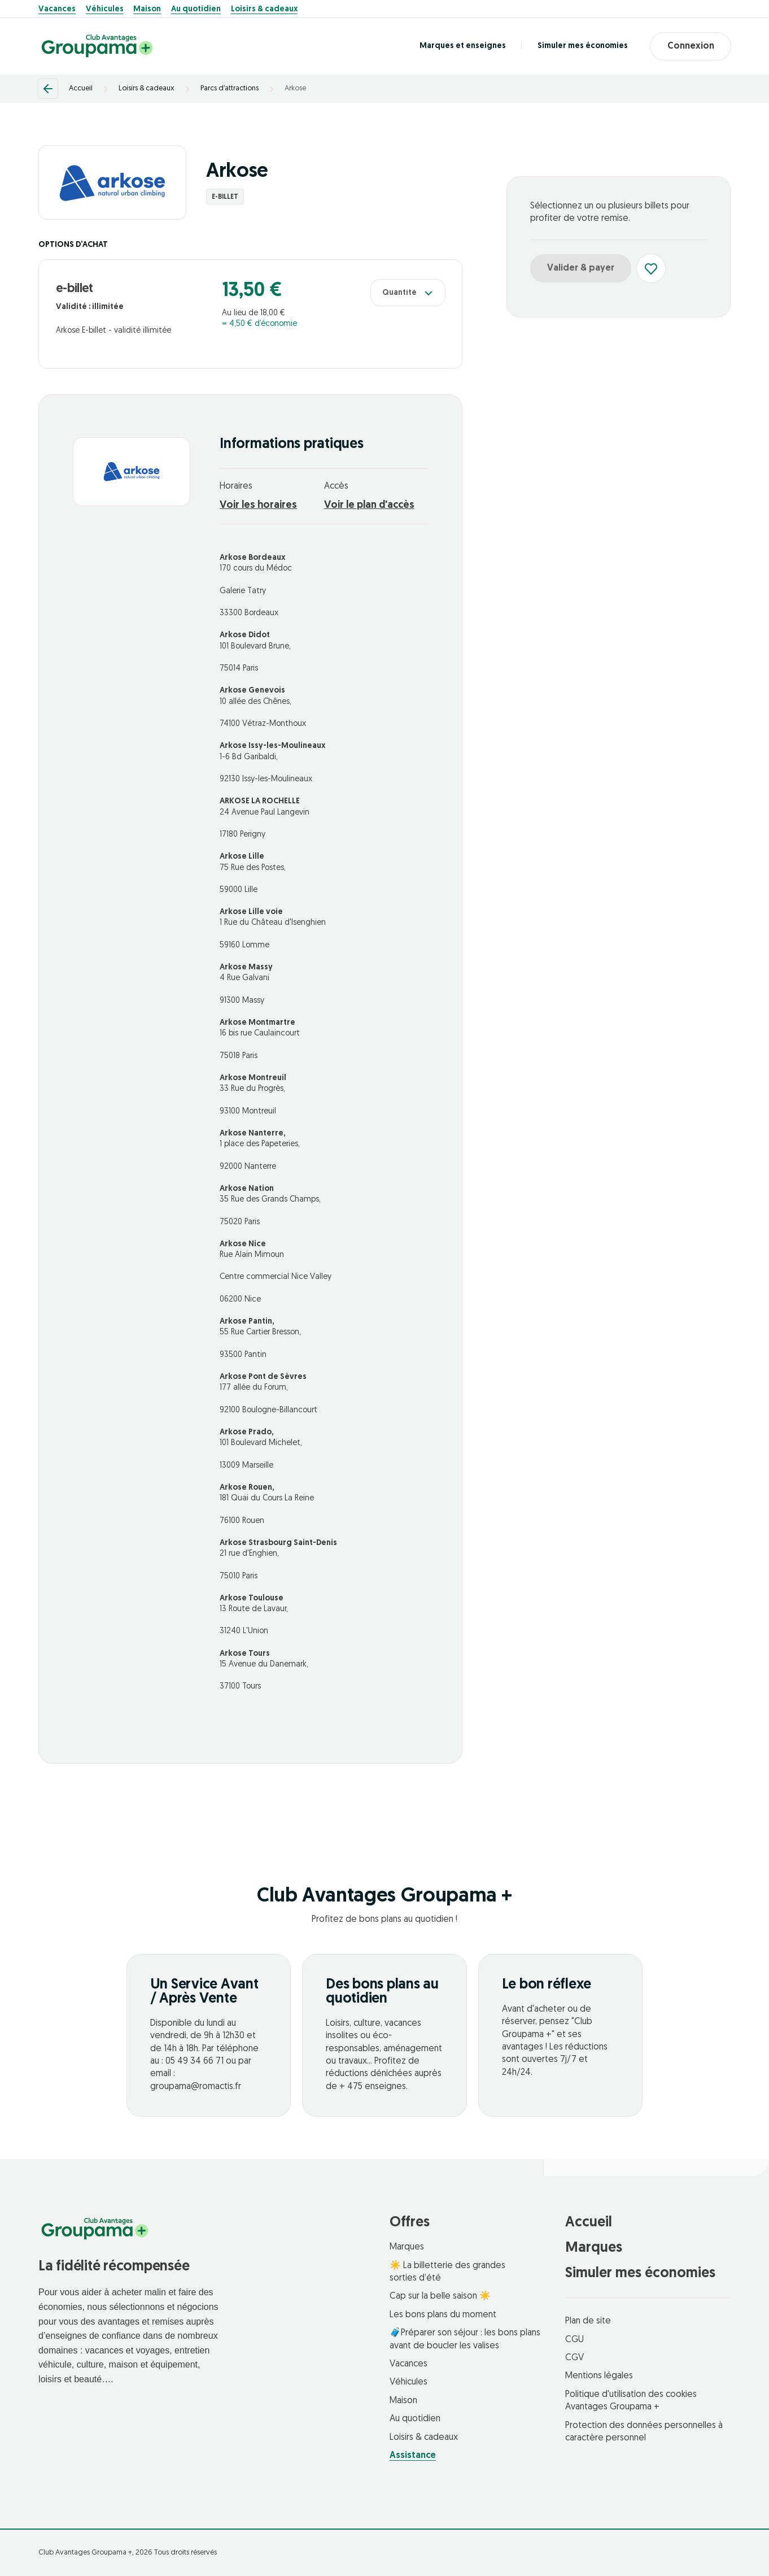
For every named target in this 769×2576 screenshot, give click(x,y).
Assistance (413, 2455)
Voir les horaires (258, 505)
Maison (147, 10)
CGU (574, 2339)
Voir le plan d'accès (369, 505)
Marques (407, 2247)
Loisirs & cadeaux (264, 10)
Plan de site (588, 2321)
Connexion (690, 46)
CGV (574, 2357)
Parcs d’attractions (229, 88)
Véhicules (105, 10)
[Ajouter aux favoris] (651, 268)
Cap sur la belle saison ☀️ (440, 2296)
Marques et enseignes (462, 46)
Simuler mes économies (581, 46)
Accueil (81, 88)
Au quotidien (196, 10)
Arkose (295, 88)
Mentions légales (599, 2376)
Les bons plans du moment (443, 2315)
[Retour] (48, 88)
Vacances (57, 10)
